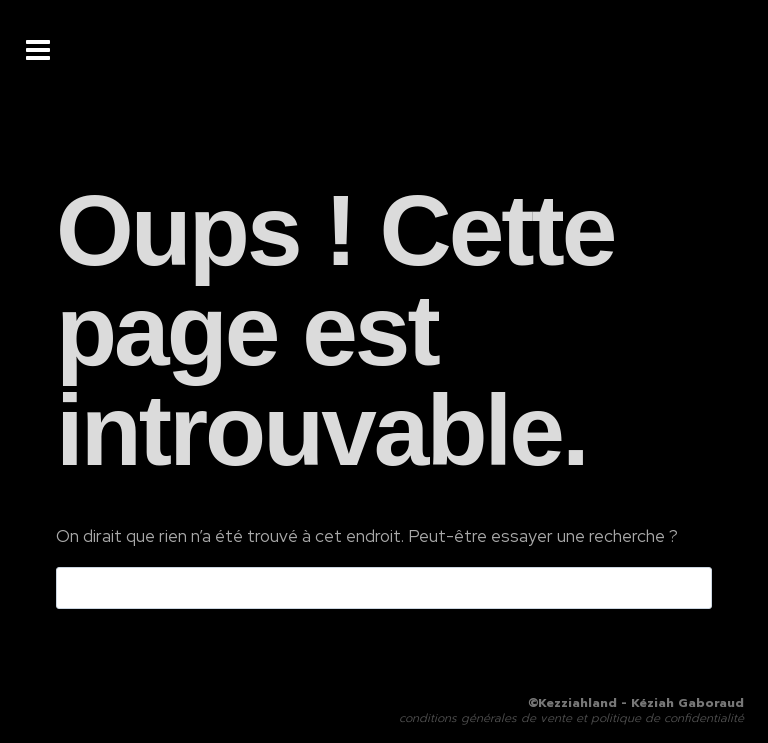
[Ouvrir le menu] (38, 50)
